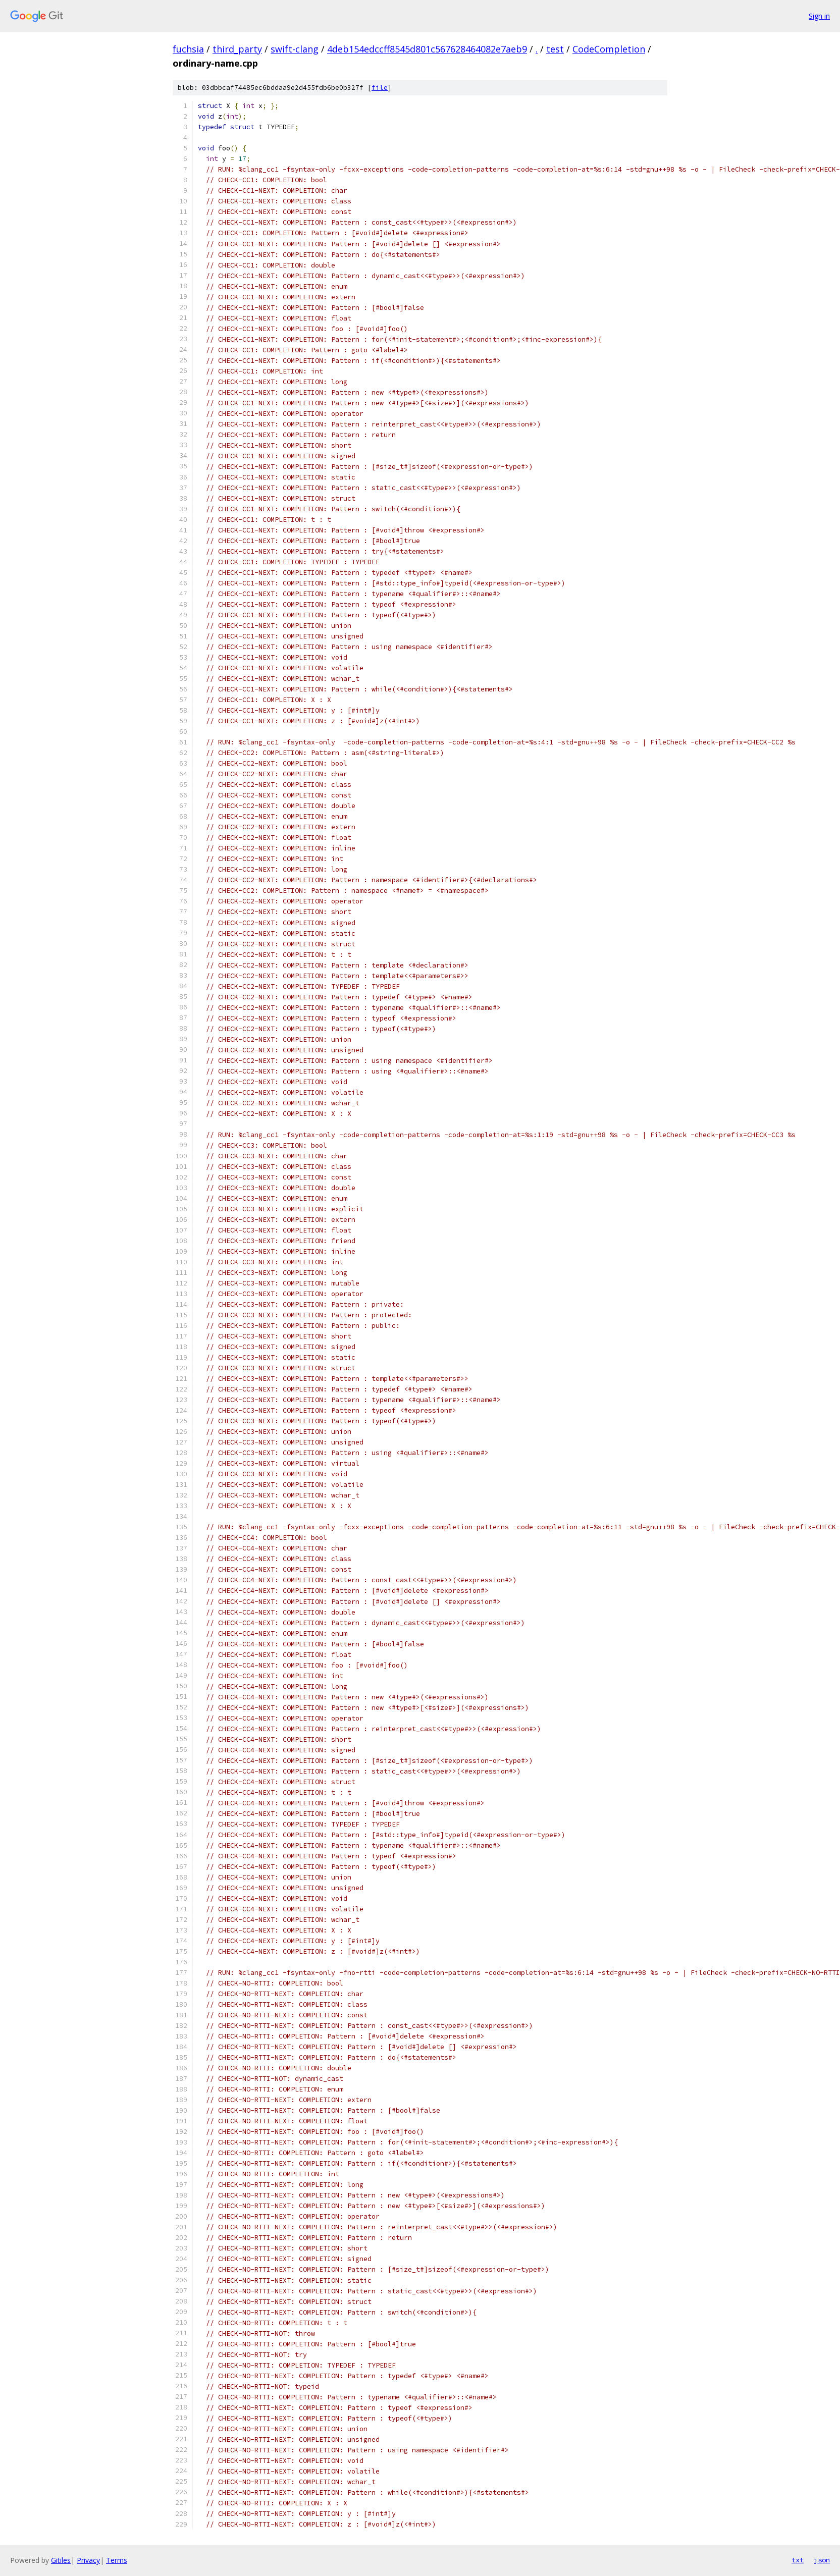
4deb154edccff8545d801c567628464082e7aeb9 (427, 49)
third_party (237, 49)
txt (798, 2559)
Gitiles (61, 2560)
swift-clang (295, 49)
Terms (116, 2560)
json (822, 2559)
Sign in (819, 16)
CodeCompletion (608, 49)
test (555, 49)
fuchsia (188, 49)
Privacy (88, 2560)
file (380, 87)
